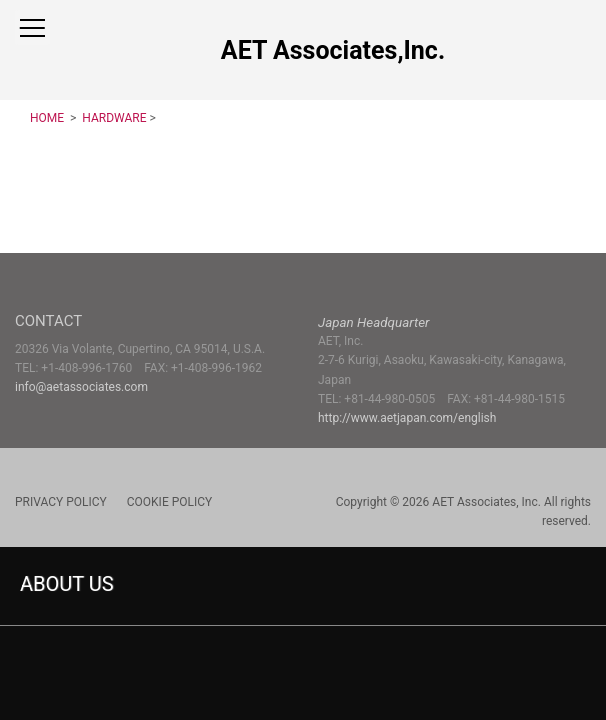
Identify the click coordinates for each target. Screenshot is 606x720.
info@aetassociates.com (81, 387)
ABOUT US (67, 584)
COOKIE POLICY (169, 502)
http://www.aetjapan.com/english (407, 418)
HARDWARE (112, 118)
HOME (48, 118)
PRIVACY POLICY (61, 502)
